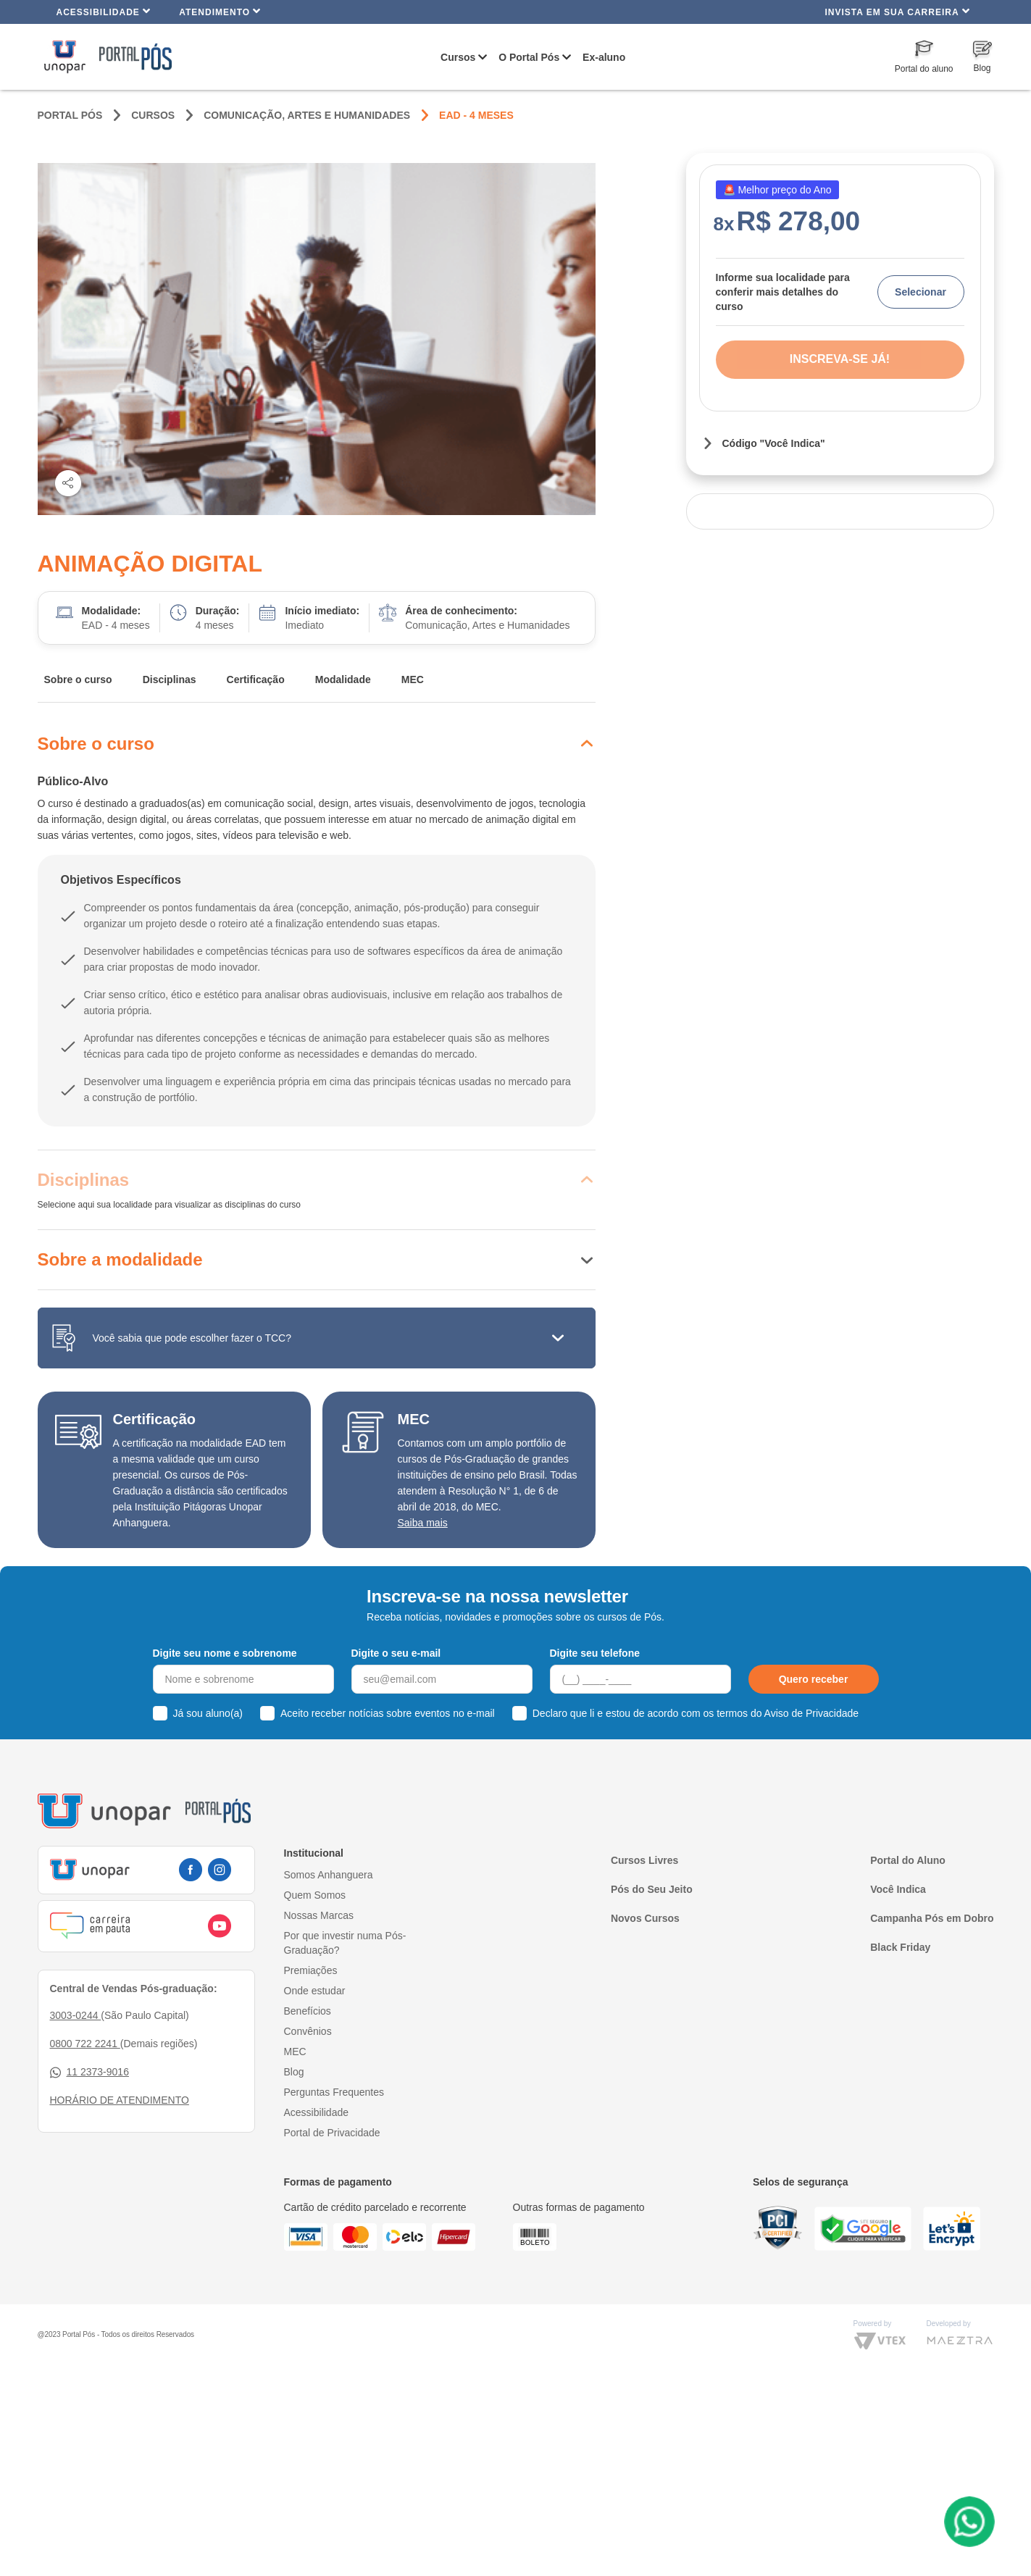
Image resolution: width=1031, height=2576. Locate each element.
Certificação (256, 679)
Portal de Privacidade (332, 2132)
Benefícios (307, 2011)
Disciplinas (169, 679)
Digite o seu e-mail (396, 1653)
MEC (412, 679)
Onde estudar (315, 1990)
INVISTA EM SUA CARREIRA (897, 11)
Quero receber (813, 1679)
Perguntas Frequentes (334, 2092)
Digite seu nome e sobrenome (225, 1653)
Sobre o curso (78, 679)
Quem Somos (315, 1895)
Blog (294, 2072)
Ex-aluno (604, 57)
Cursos (458, 57)
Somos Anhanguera (328, 1875)
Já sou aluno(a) (208, 1713)
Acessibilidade (104, 11)
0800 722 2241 (85, 2043)
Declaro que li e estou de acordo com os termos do (696, 1713)
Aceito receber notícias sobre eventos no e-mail (387, 1713)
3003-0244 (75, 2015)
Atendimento (220, 11)
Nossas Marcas (319, 1915)
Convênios (308, 2031)
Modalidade (343, 679)
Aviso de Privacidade (811, 1713)
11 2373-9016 (89, 2072)
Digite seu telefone (595, 1653)
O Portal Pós (528, 57)
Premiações (311, 1970)
